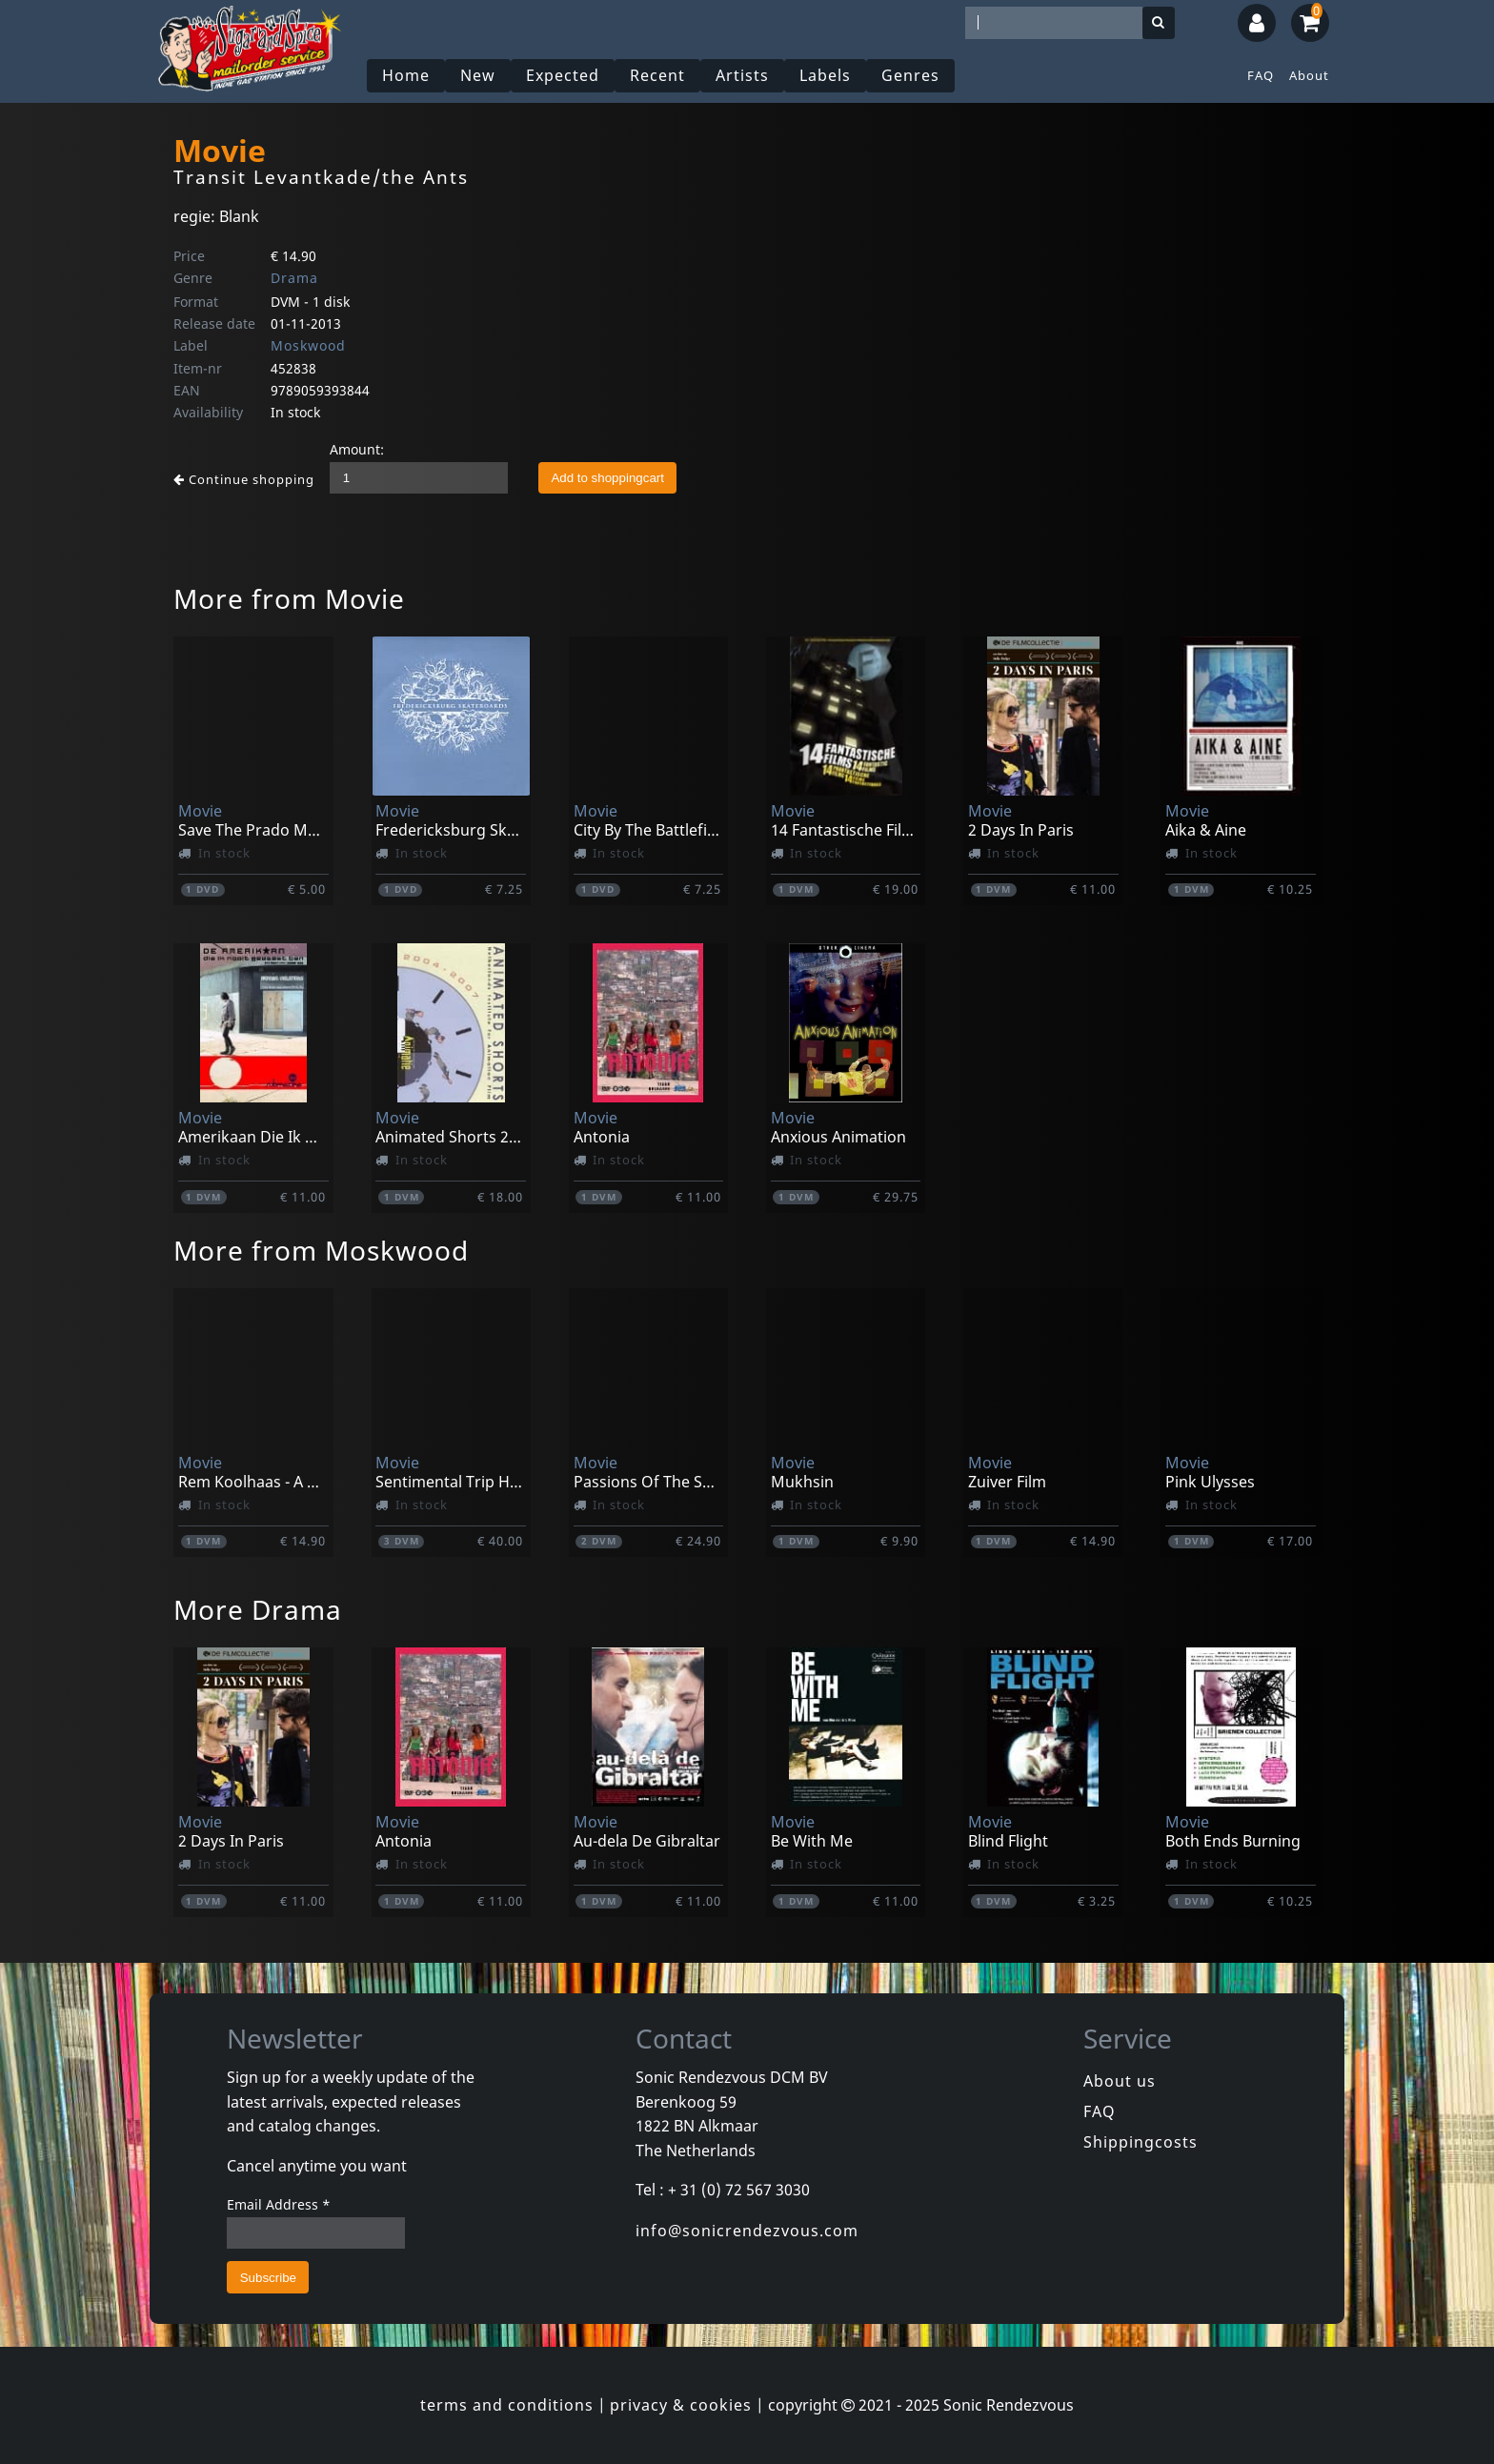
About (1309, 75)
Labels (825, 75)
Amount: (357, 449)
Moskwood (308, 345)
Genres (910, 75)
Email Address (279, 2204)
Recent (657, 75)
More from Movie (289, 598)
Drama (294, 278)
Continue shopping (243, 479)
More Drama (257, 1609)
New (477, 75)
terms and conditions (507, 2404)
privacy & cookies (681, 2404)
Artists (742, 75)
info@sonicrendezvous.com (747, 2230)
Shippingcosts (1140, 2141)
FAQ (1260, 75)
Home (406, 75)
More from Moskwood (321, 1250)
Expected (562, 75)
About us (1119, 2080)
